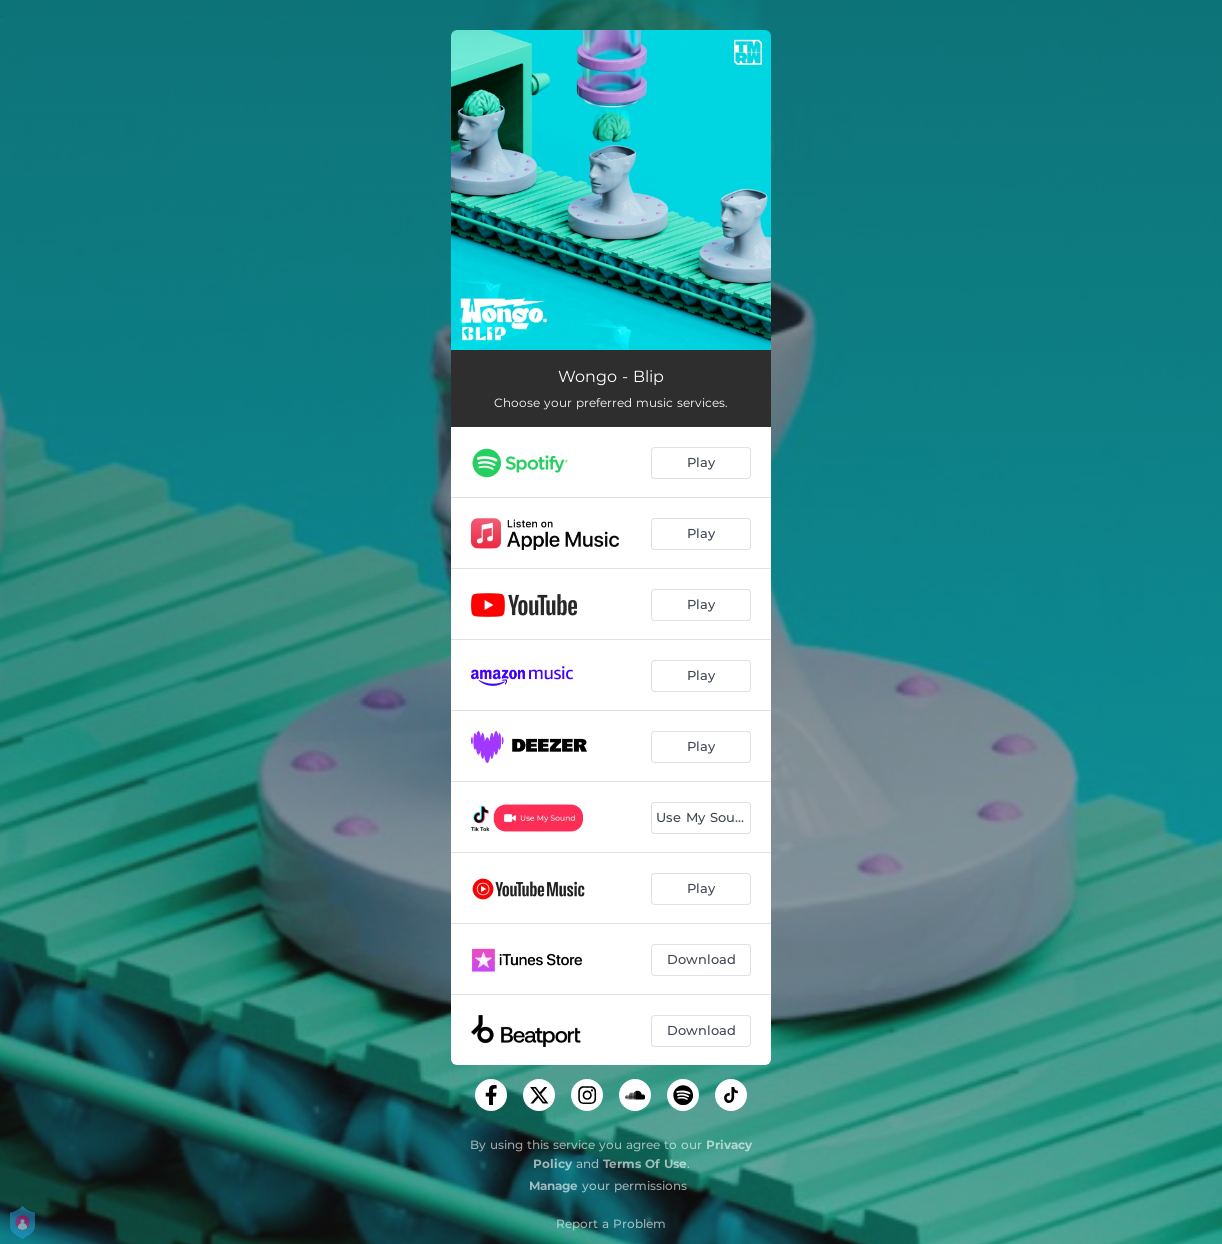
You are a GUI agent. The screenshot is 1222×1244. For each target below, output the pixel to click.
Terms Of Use (645, 1163)
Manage (553, 1185)
